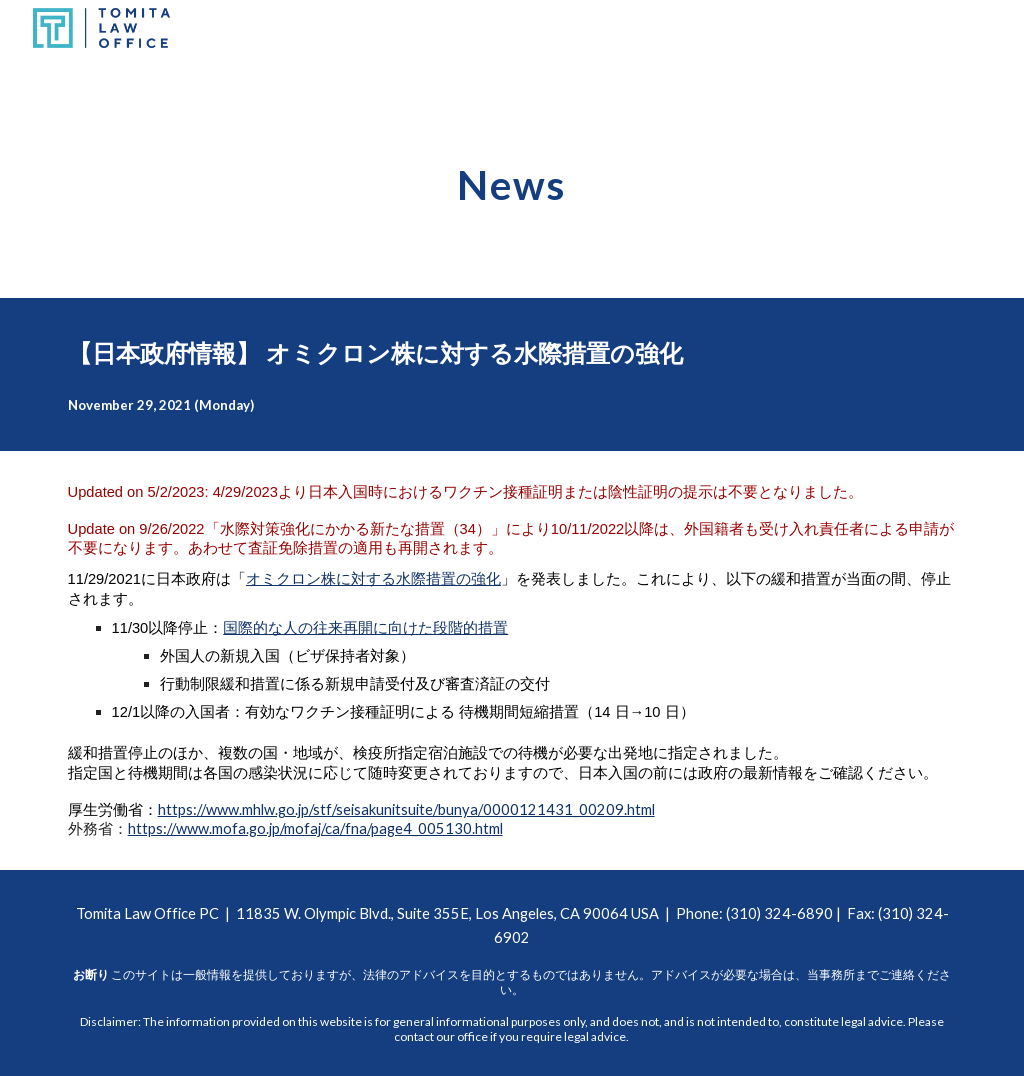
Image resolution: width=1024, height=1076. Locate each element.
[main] (511, 177)
